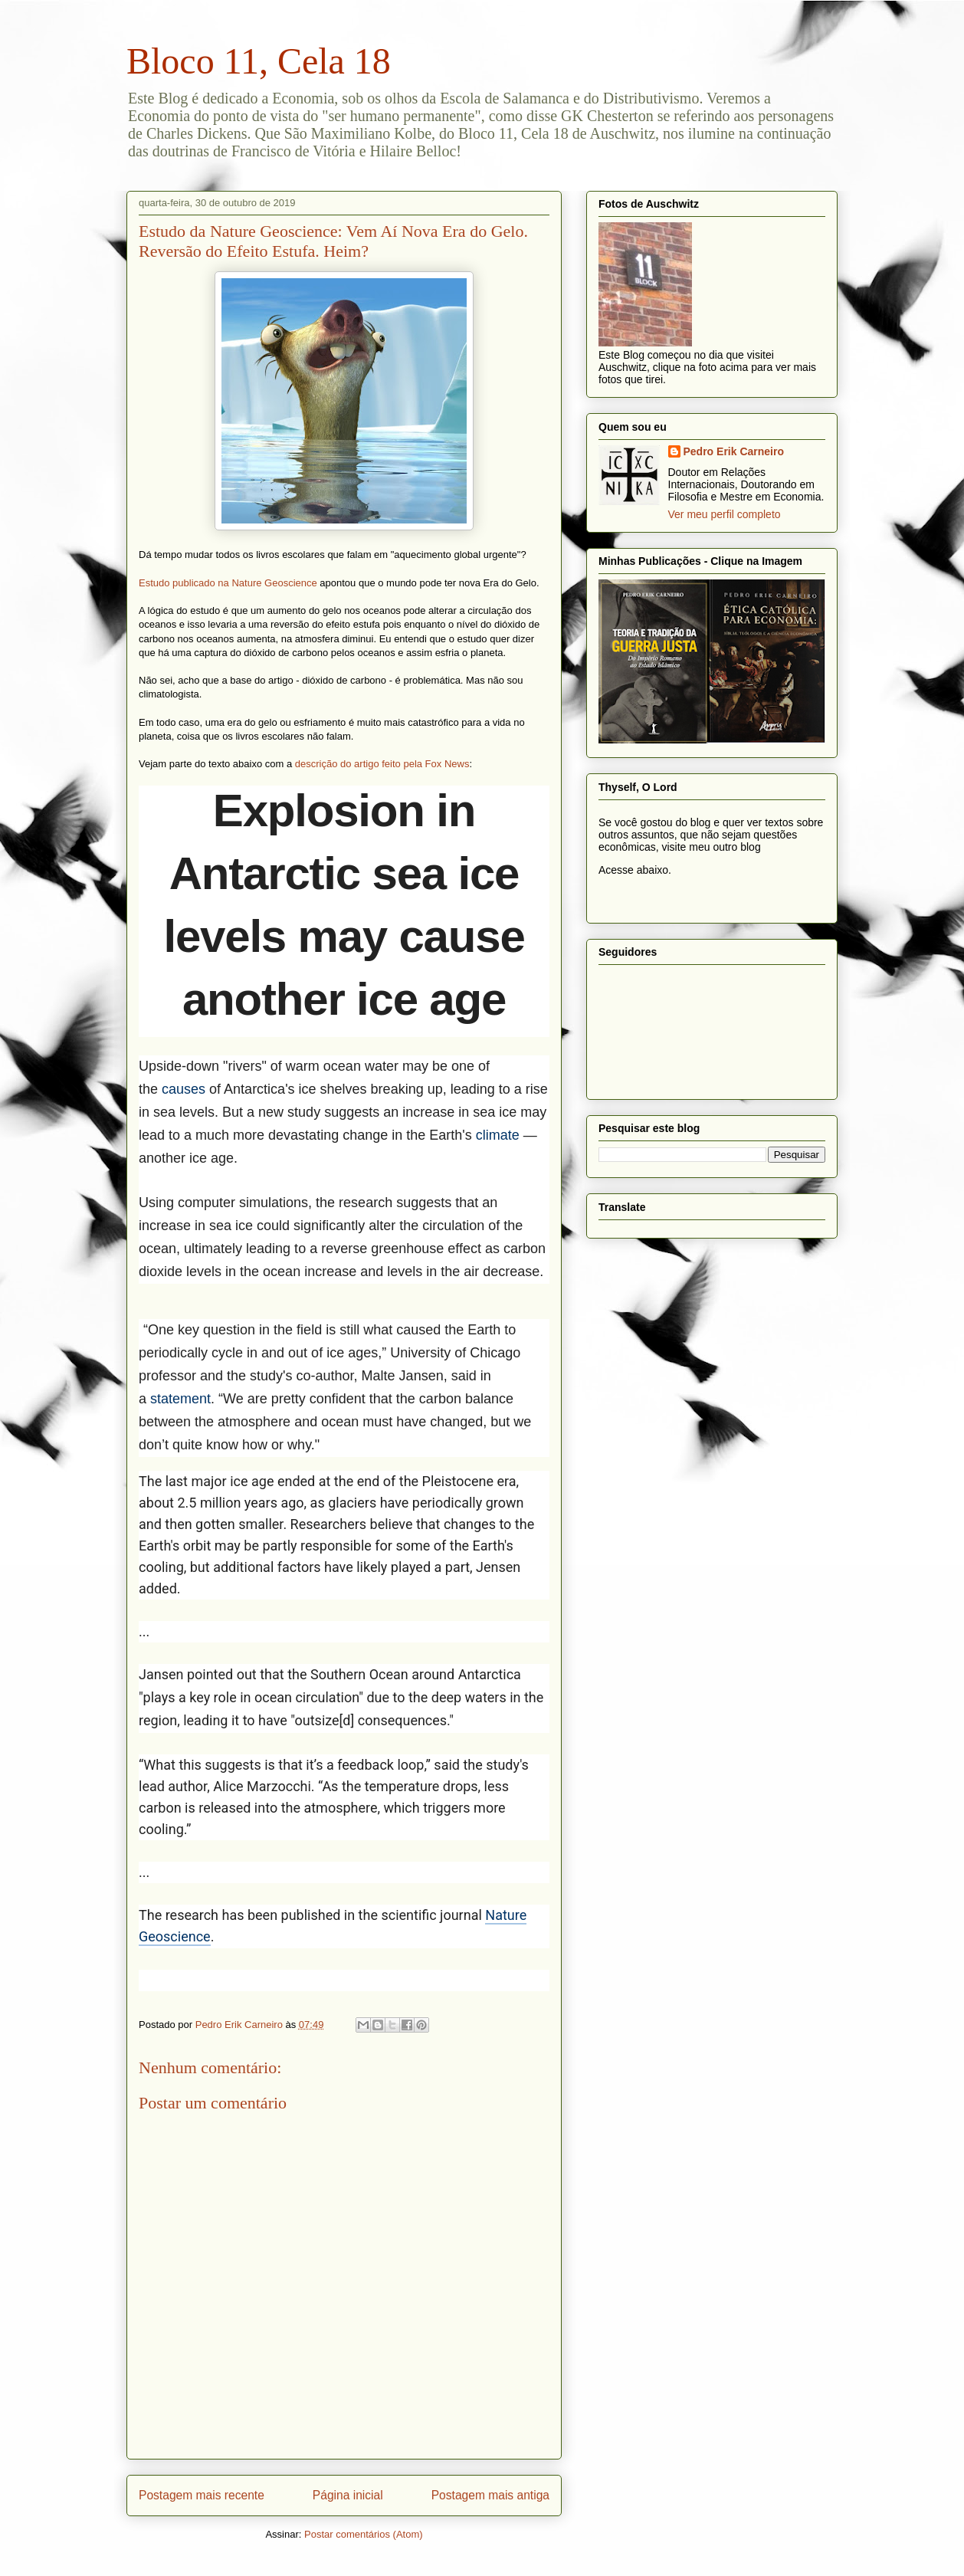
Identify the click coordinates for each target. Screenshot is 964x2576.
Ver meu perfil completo (724, 514)
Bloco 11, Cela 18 (258, 61)
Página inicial (348, 2495)
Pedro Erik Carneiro (734, 451)
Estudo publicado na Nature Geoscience (228, 583)
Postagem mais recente (201, 2495)
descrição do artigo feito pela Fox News (382, 764)
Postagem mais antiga (490, 2495)
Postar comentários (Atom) (363, 2534)
